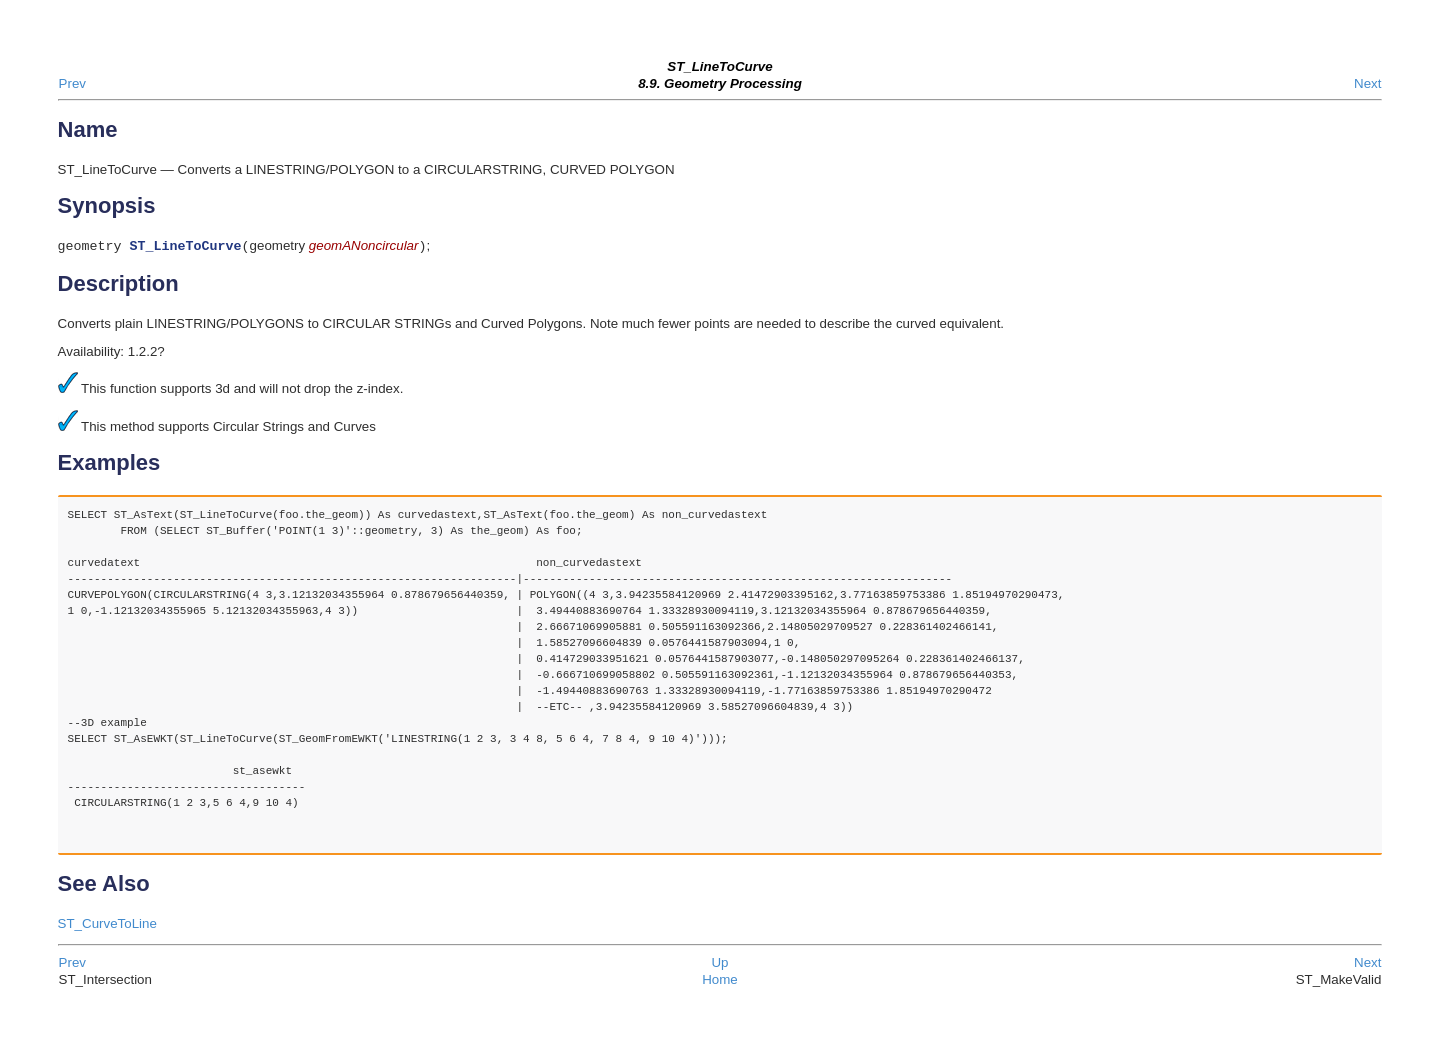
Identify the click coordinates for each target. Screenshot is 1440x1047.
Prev (72, 83)
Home (720, 981)
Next (1367, 83)
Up (719, 964)
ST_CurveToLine (107, 925)
